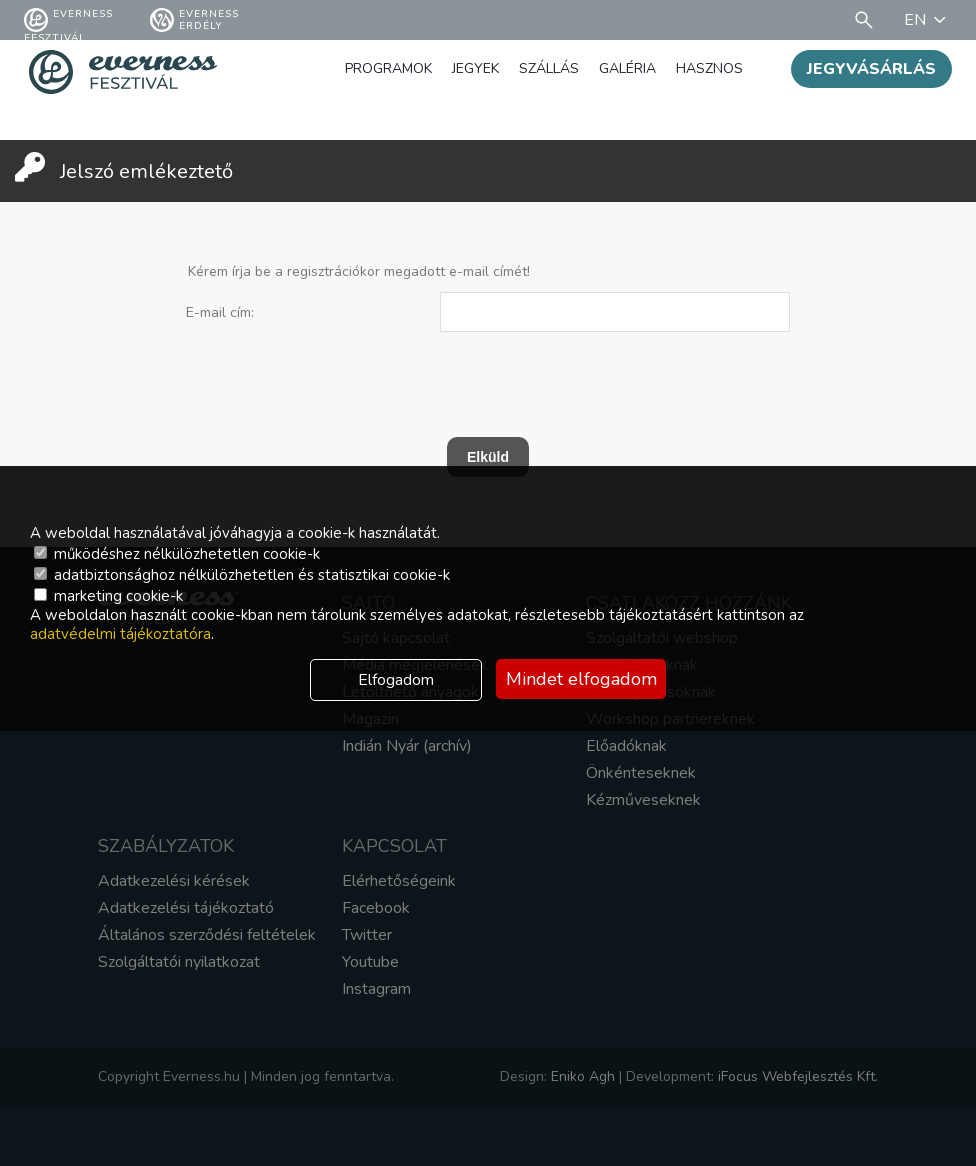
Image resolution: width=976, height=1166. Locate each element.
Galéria (627, 68)
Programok (388, 68)
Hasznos (709, 68)
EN (928, 20)
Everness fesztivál (68, 20)
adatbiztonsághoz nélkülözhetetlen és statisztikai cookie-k (242, 575)
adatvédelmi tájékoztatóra (120, 634)
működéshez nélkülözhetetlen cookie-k (177, 554)
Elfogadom (396, 680)
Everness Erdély (194, 20)
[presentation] (465, 375)
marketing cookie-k (108, 596)
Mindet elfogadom (581, 679)
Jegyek (475, 68)
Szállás (549, 68)
